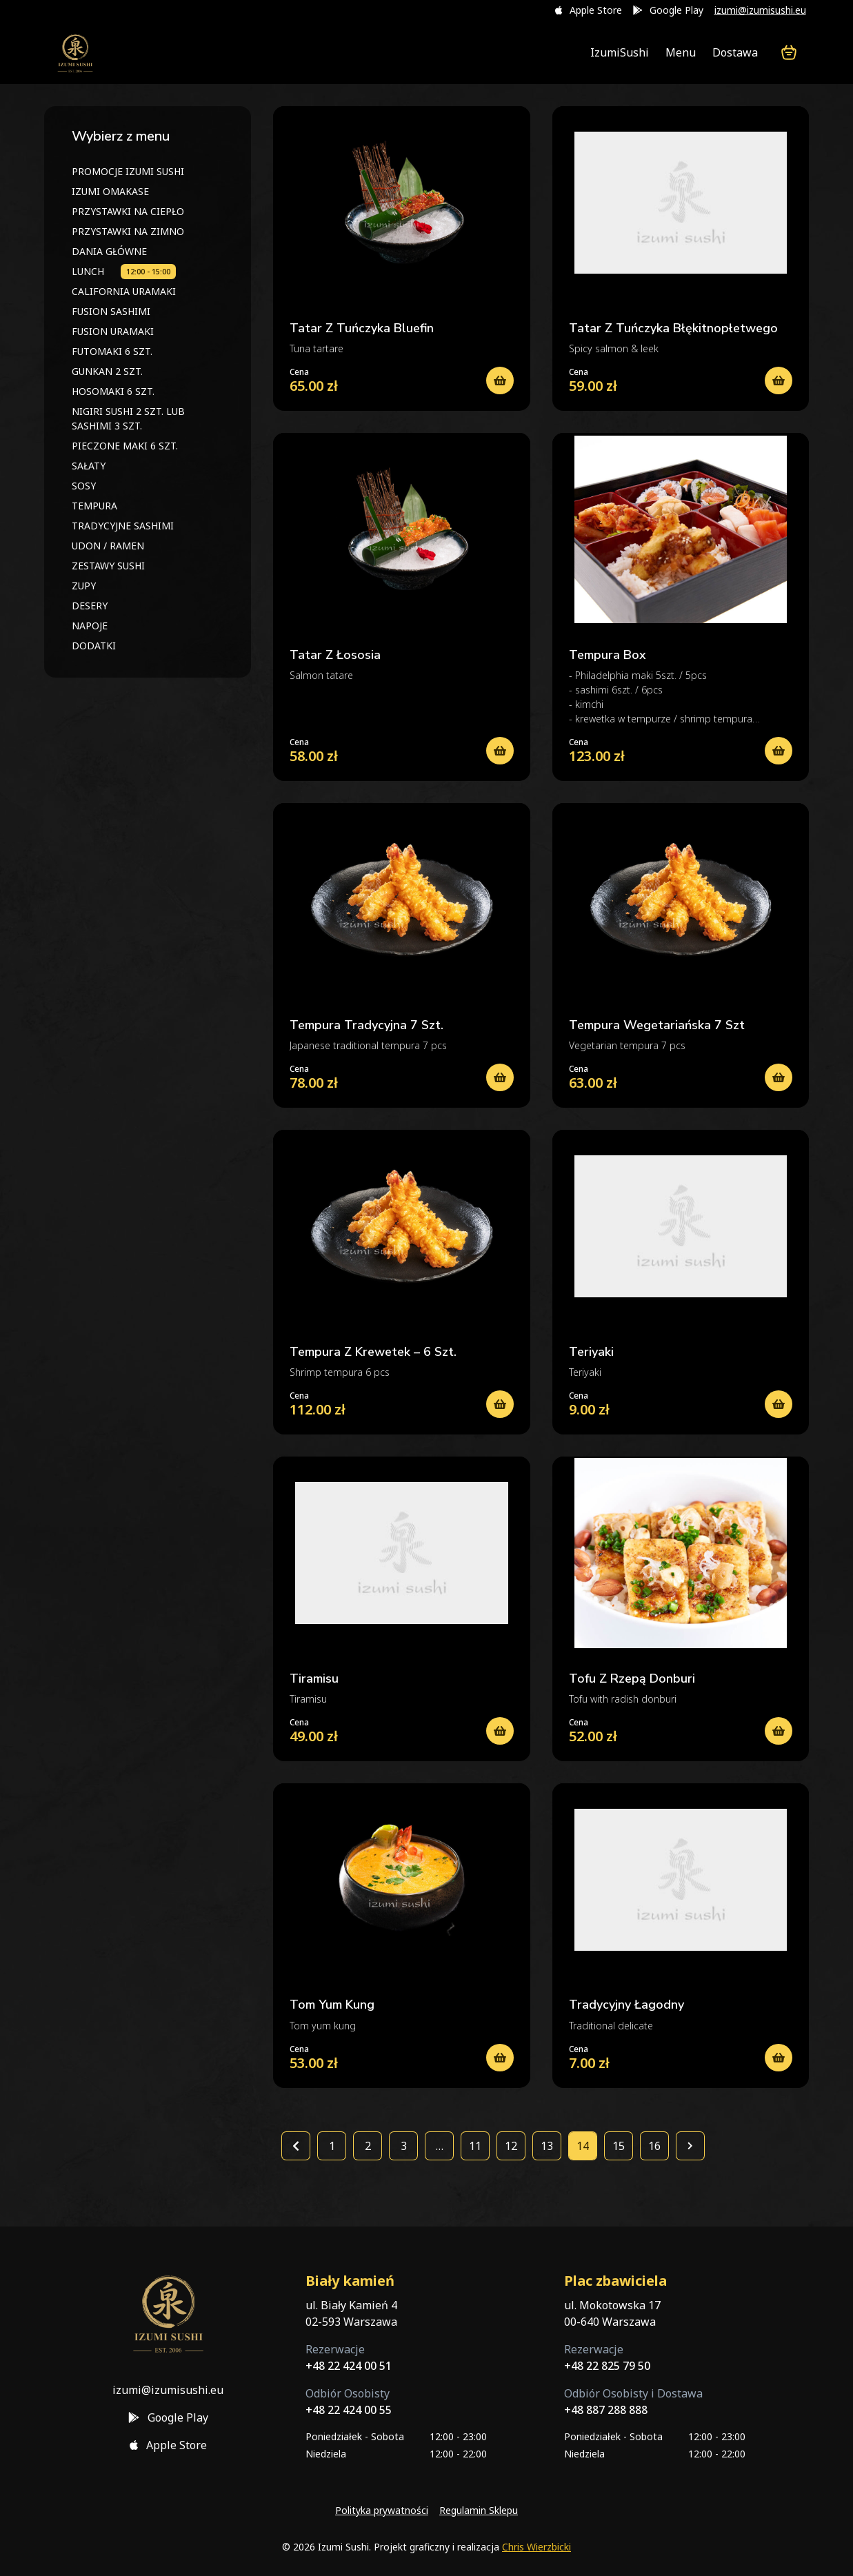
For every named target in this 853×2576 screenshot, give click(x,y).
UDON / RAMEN (108, 545)
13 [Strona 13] (547, 2145)
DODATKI (94, 645)
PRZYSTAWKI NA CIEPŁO (128, 211)
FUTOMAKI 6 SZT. (112, 351)
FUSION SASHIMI (111, 311)
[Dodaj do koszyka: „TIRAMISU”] (500, 1731)
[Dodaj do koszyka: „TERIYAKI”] (778, 1404)
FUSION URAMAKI (113, 331)
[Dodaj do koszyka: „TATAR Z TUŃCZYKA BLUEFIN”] (500, 380)
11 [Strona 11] (475, 2145)
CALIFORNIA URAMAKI (124, 291)
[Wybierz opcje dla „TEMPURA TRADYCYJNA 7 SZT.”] (500, 1077)
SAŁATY (89, 465)
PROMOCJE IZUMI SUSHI (128, 171)
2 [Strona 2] (368, 2145)
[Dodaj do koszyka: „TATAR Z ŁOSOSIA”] (500, 750)
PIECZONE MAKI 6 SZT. (125, 445)
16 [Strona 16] (654, 2145)
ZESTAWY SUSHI (108, 565)
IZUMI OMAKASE (110, 191)
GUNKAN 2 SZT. (107, 371)
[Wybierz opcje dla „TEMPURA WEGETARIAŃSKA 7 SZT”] (778, 1077)
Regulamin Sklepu (478, 2510)
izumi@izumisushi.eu (760, 10)
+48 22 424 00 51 (348, 2365)
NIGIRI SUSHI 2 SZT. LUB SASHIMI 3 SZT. (128, 418)
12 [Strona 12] (511, 2145)
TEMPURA (94, 505)
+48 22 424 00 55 (348, 2409)
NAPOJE (90, 625)
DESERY (90, 605)
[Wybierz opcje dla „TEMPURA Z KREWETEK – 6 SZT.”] (500, 1404)
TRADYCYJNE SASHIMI (123, 525)
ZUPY (84, 585)
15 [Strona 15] (618, 2145)
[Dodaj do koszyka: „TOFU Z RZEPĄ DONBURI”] (778, 1731)
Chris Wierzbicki (536, 2546)
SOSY (84, 485)
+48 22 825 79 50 (607, 2365)
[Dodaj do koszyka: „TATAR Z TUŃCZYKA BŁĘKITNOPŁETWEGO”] (778, 380)
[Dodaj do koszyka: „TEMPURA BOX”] (778, 750)
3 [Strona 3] (404, 2145)
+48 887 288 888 (606, 2409)
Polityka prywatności (381, 2510)
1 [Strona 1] (332, 2145)
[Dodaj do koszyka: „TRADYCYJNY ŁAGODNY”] (778, 2057)
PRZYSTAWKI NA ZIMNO (128, 231)
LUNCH (88, 271)
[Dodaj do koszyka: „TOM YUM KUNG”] (500, 2057)
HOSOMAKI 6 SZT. (113, 391)
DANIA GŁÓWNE (109, 251)
